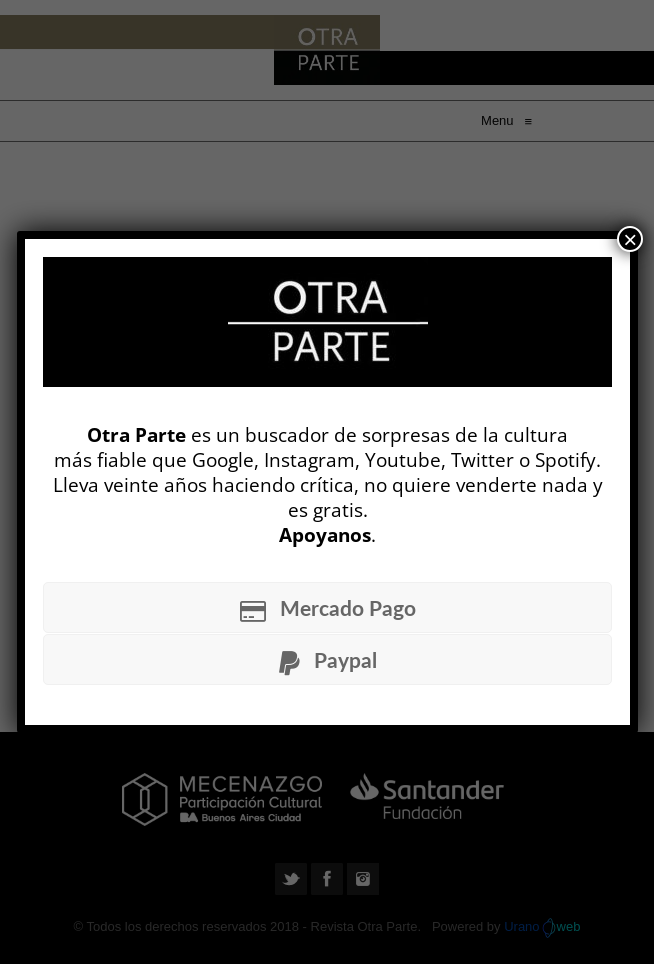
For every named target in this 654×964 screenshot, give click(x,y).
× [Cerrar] (630, 239)
